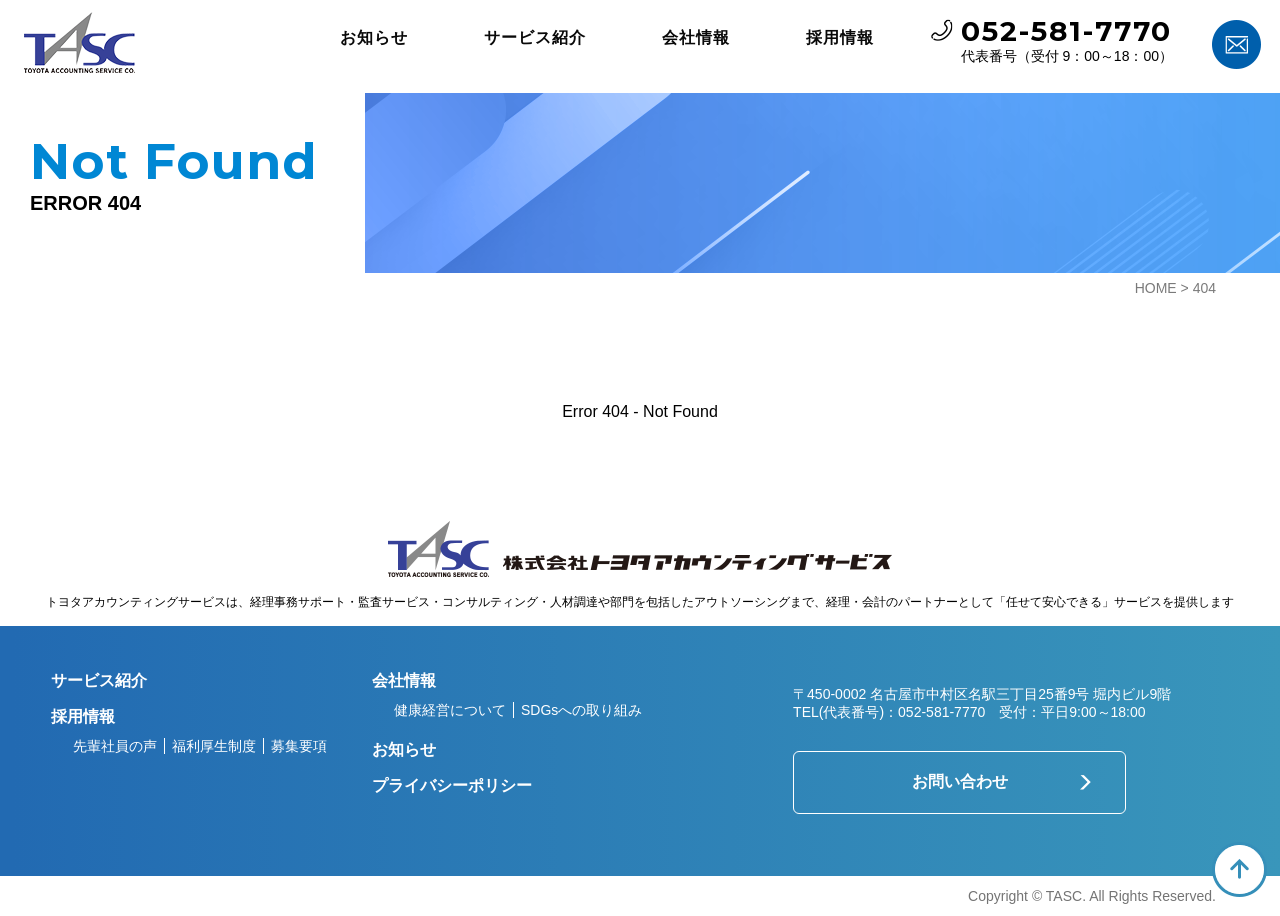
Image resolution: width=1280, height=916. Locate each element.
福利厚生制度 (214, 746)
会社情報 (696, 37)
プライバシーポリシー (452, 785)
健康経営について (450, 710)
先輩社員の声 (115, 746)
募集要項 (299, 746)
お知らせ (374, 37)
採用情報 (840, 37)
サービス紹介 (535, 37)
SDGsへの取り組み (581, 710)
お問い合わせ (960, 781)
